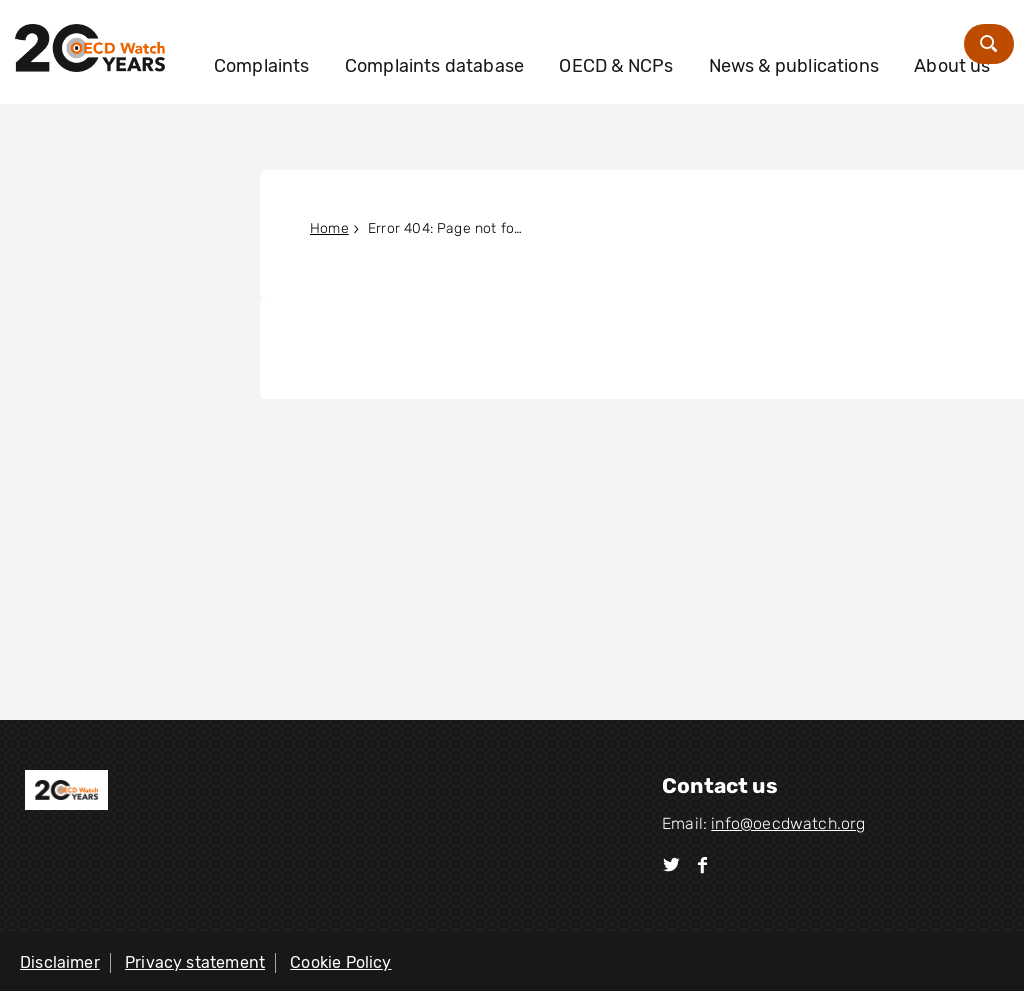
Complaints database (480, 51)
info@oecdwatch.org (788, 823)
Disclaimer (60, 962)
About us (298, 106)
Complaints (308, 51)
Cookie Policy (340, 962)
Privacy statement (195, 962)
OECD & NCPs (663, 51)
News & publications (840, 51)
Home (329, 228)
